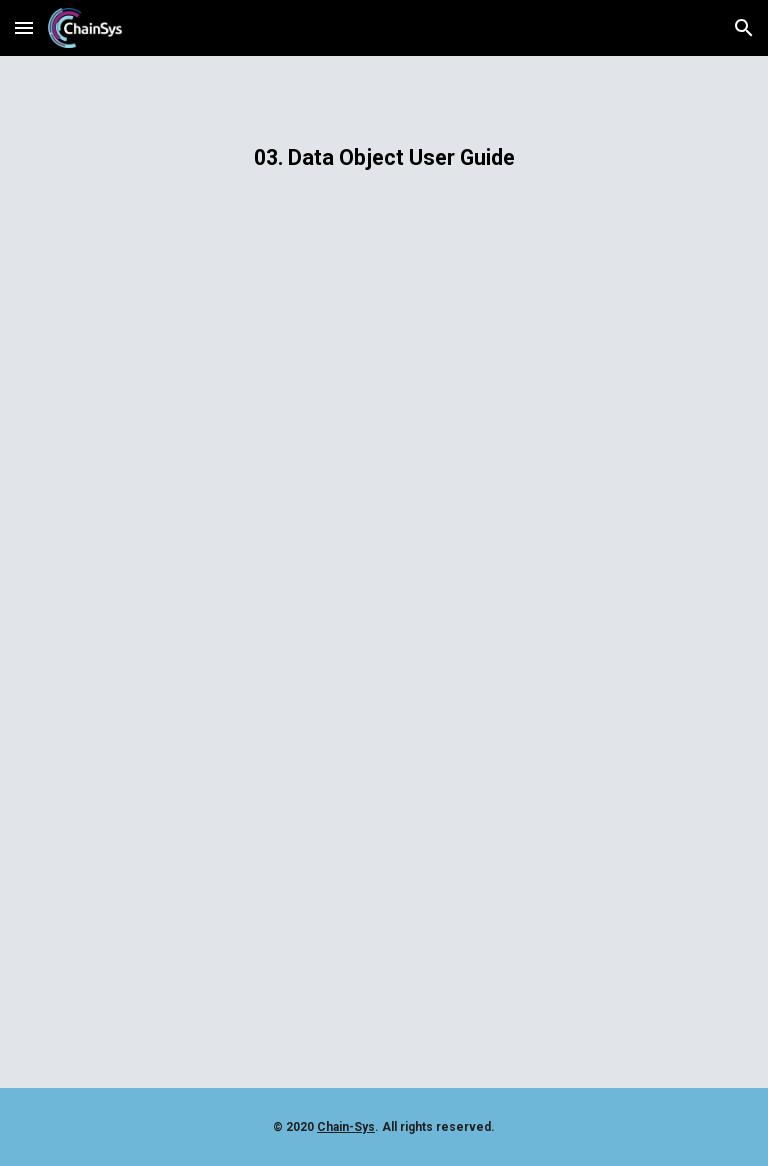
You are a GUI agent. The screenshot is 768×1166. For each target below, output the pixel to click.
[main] (383, 157)
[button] (24, 27)
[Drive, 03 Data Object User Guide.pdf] (383, 673)
